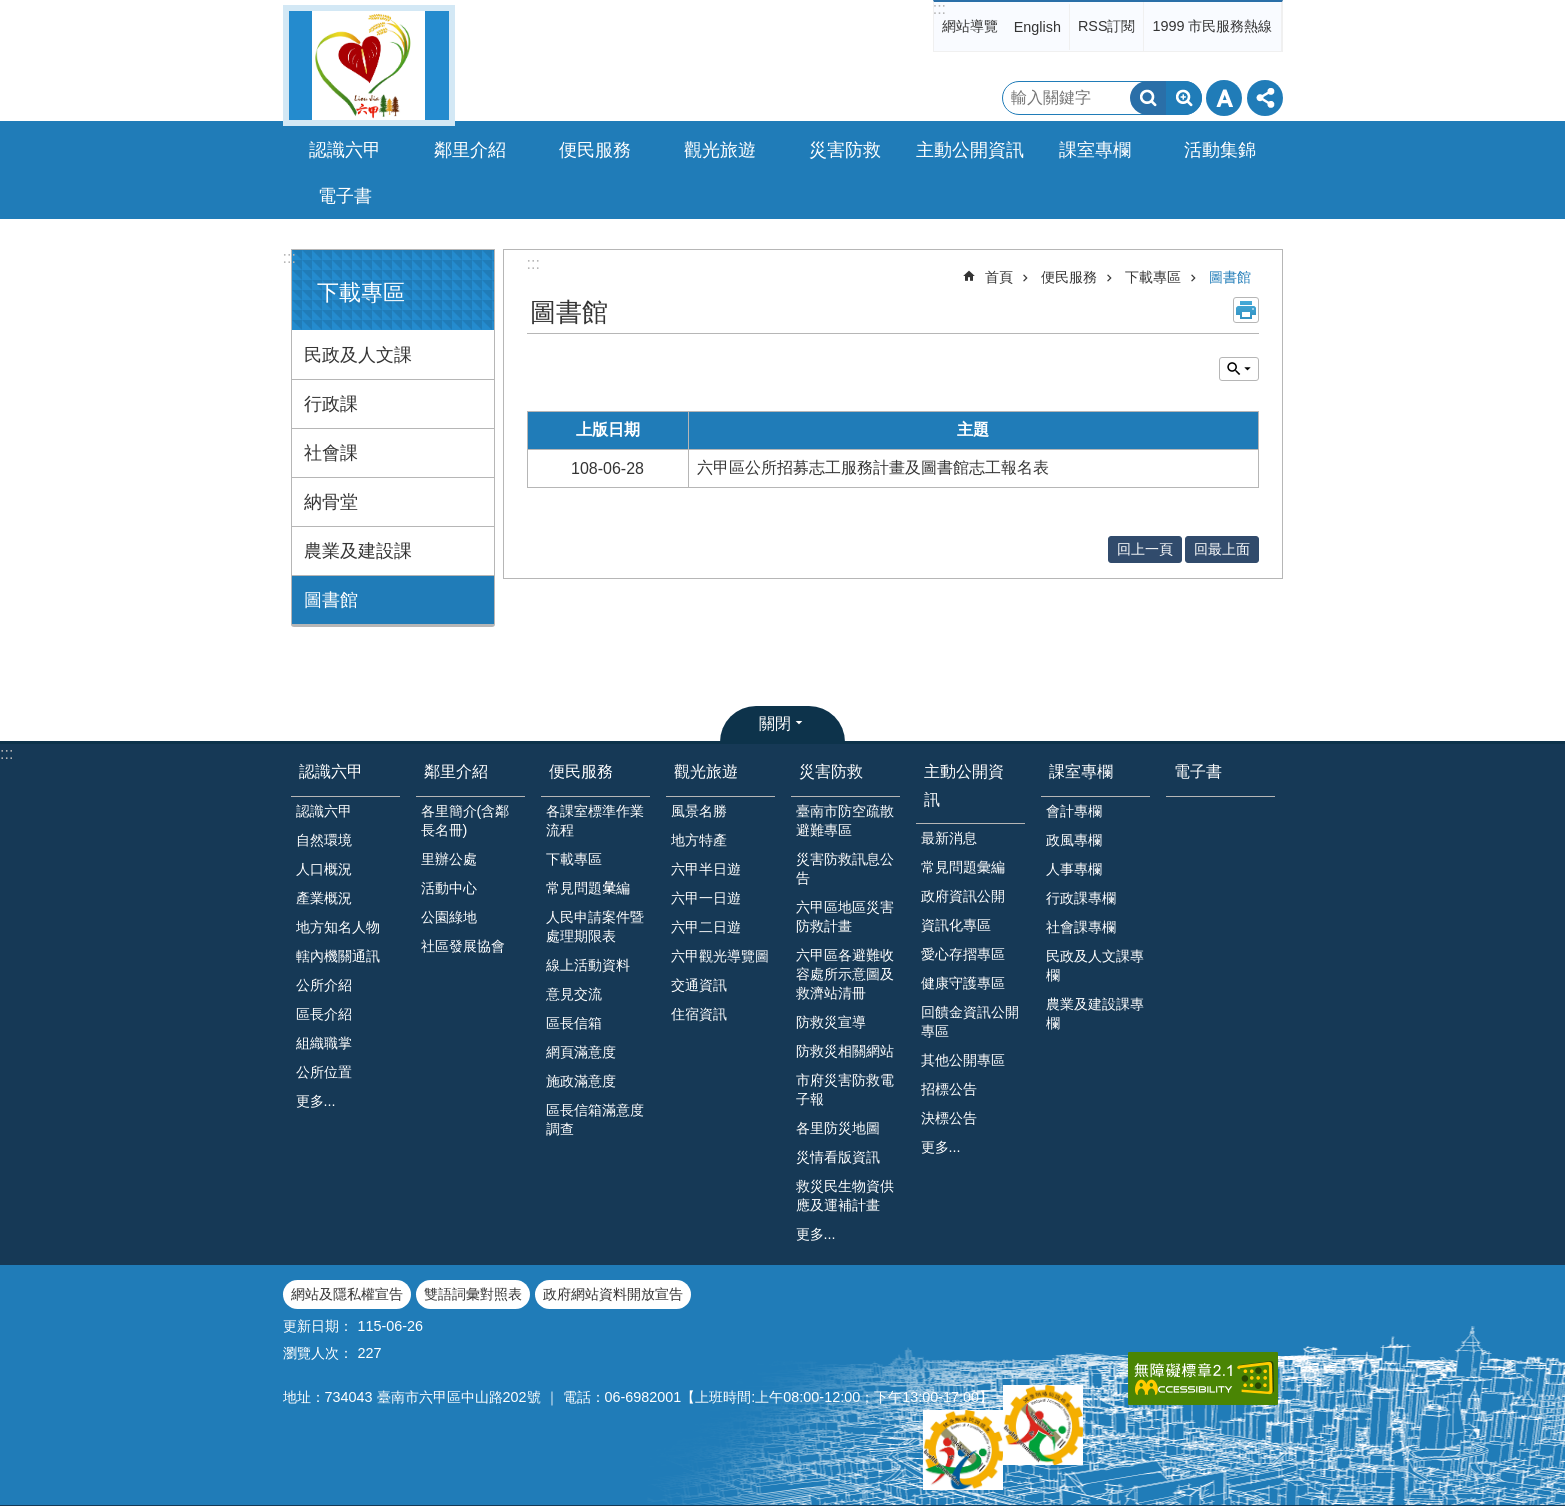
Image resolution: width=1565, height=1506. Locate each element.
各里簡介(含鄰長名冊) (465, 820)
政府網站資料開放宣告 (613, 1294)
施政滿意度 (581, 1081)
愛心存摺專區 (963, 954)
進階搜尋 (1184, 98)
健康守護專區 (963, 983)
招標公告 (949, 1089)
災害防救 (831, 771)
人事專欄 (1074, 869)
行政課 (331, 404)
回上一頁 (1145, 549)
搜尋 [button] (1148, 98)
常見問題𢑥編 (588, 888)
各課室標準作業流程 (595, 820)
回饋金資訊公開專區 (970, 1021)
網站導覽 (970, 26)
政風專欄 (1074, 840)
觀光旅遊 (706, 771)
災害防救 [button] (845, 150)
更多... (316, 1101)
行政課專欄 (1081, 898)
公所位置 (324, 1072)
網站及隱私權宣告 (347, 1294)
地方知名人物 (338, 927)
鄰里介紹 (456, 771)
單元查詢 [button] (1239, 369)
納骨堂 (331, 502)
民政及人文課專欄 (1095, 965)
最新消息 (949, 838)
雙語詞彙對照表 (473, 1294)
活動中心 (449, 888)
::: (939, 8)
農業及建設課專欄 (1095, 1013)
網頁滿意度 (581, 1052)
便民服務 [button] (595, 150)
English (1037, 27)
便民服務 (1069, 277)
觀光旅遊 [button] (720, 150)
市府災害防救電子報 (845, 1089)
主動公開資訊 (964, 785)
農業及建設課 (358, 551)
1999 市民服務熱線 (1212, 26)
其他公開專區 (963, 1060)
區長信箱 (574, 1023)
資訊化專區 (956, 925)
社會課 (331, 453)
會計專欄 (1074, 811)
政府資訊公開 (963, 896)
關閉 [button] (775, 723)
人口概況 (324, 869)
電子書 (345, 196)
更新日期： (318, 1326)
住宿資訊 (699, 1014)
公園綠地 (449, 917)
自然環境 (324, 840)
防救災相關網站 (845, 1051)
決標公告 (949, 1118)
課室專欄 (1081, 771)
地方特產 (699, 840)
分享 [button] (1265, 98)
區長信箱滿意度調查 (595, 1119)
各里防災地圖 (838, 1128)
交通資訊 (699, 985)
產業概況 (324, 898)
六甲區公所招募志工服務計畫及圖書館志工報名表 (873, 467)
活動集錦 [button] (1220, 150)
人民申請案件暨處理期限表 (595, 926)
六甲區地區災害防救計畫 (845, 916)
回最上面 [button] (1222, 549)
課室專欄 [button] (1095, 150)
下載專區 (361, 292)
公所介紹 (324, 985)
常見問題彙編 (963, 867)
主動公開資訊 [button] (970, 150)
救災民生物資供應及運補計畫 (845, 1195)
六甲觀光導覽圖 (720, 956)
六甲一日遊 (706, 898)
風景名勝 (699, 811)
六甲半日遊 (706, 869)
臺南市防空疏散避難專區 (845, 820)
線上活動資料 (588, 965)
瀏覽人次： (318, 1353)
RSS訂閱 (1107, 26)
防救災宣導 (831, 1022)
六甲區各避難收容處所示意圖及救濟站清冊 (845, 974)
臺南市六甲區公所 (369, 65)
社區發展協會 (463, 946)
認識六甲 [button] (345, 150)
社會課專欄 (1081, 927)
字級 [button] (1224, 98)
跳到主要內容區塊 (10, 10)
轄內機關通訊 (338, 956)
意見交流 (574, 994)
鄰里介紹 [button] (470, 150)
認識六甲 (331, 771)
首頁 (999, 277)
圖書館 (331, 600)
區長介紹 (324, 1014)
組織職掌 (324, 1043)
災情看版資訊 (838, 1157)
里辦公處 (449, 859)
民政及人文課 (358, 355)
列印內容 (1246, 310)
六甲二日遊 (706, 927)
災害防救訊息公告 (845, 868)
